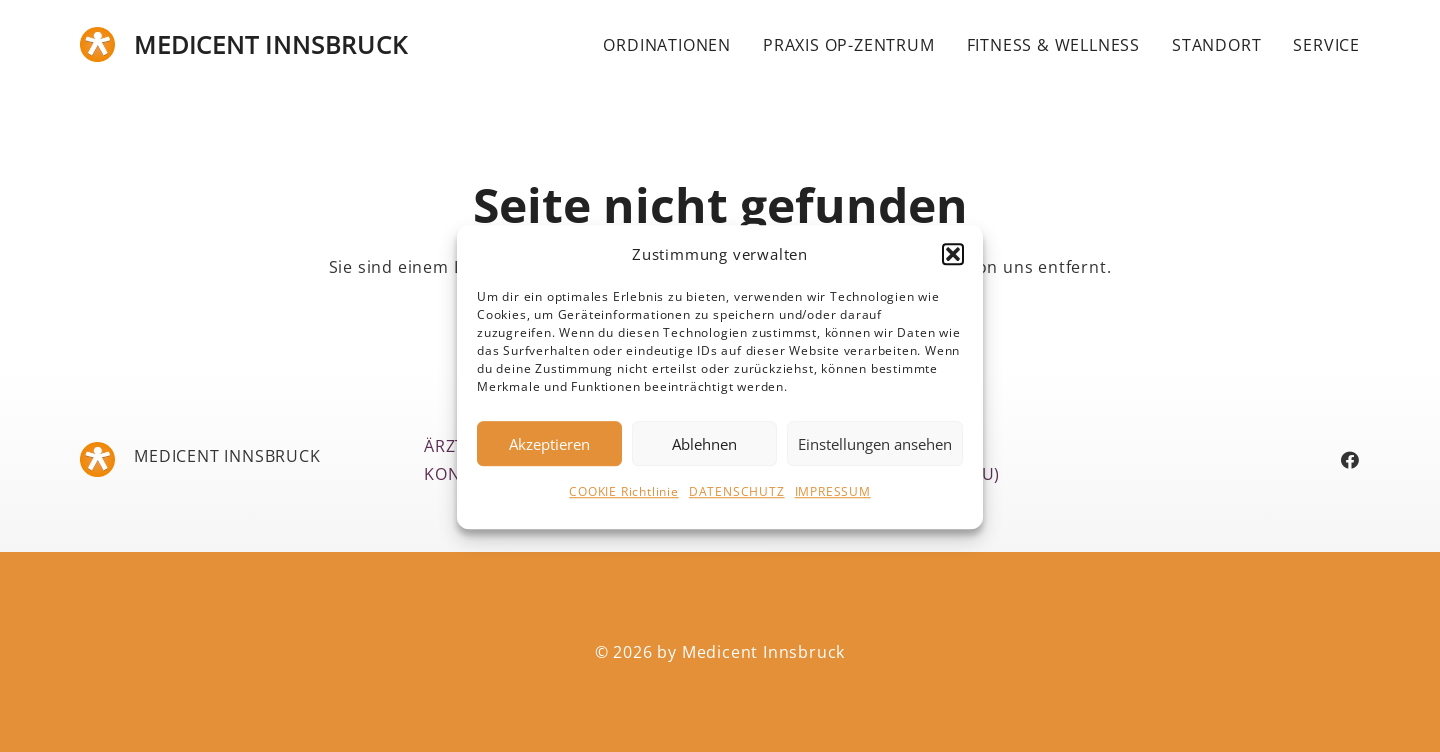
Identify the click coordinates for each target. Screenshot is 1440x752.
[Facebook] (1350, 460)
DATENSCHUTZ (737, 499)
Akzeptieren (549, 451)
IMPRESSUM (833, 499)
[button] (953, 262)
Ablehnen (704, 451)
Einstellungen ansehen (875, 451)
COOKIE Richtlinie (624, 499)
